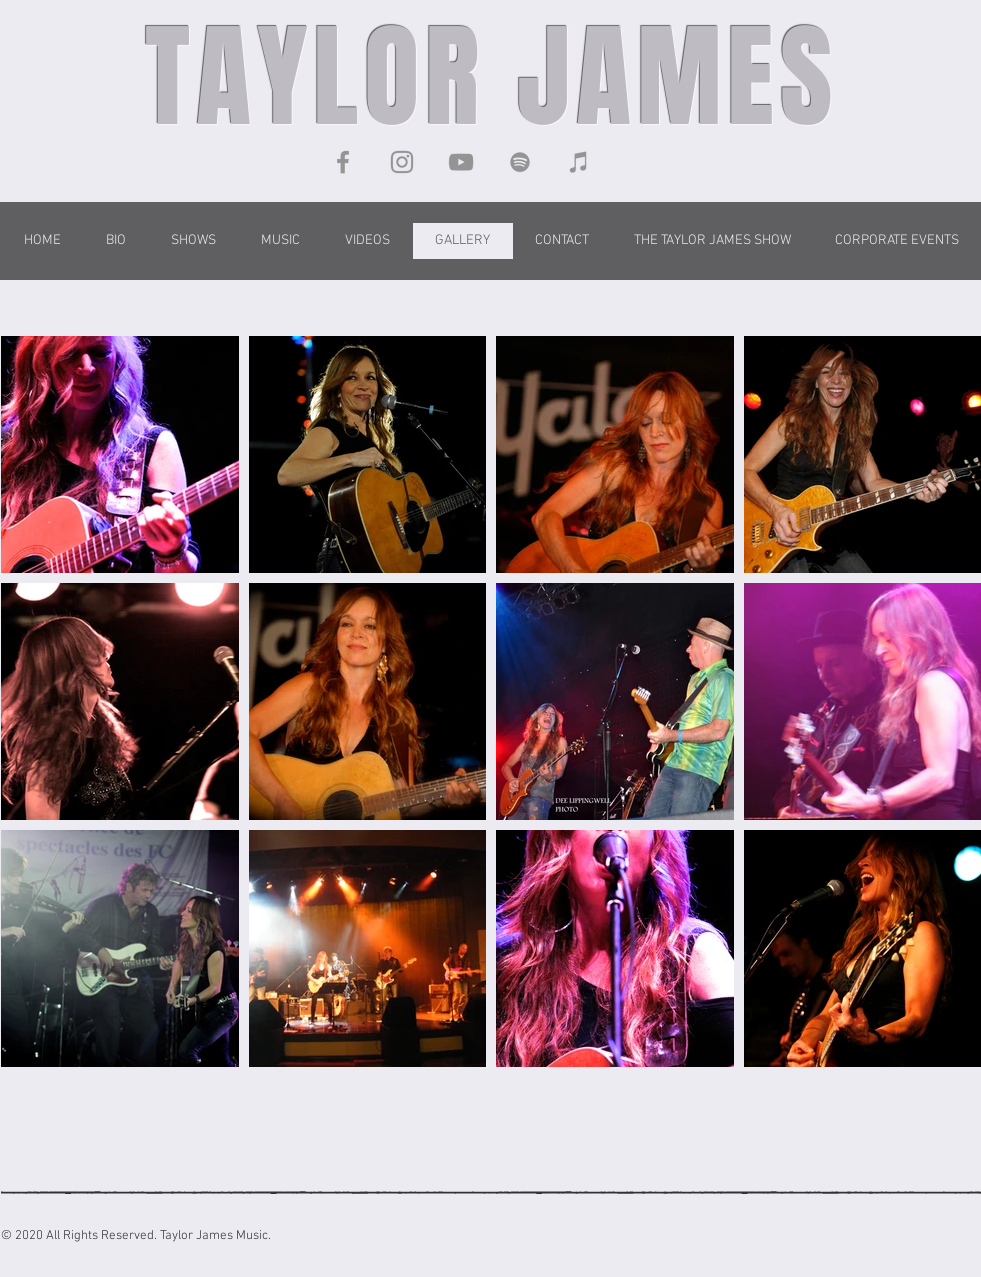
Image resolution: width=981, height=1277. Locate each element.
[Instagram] (402, 162)
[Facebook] (343, 162)
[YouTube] (461, 162)
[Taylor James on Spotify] (520, 162)
